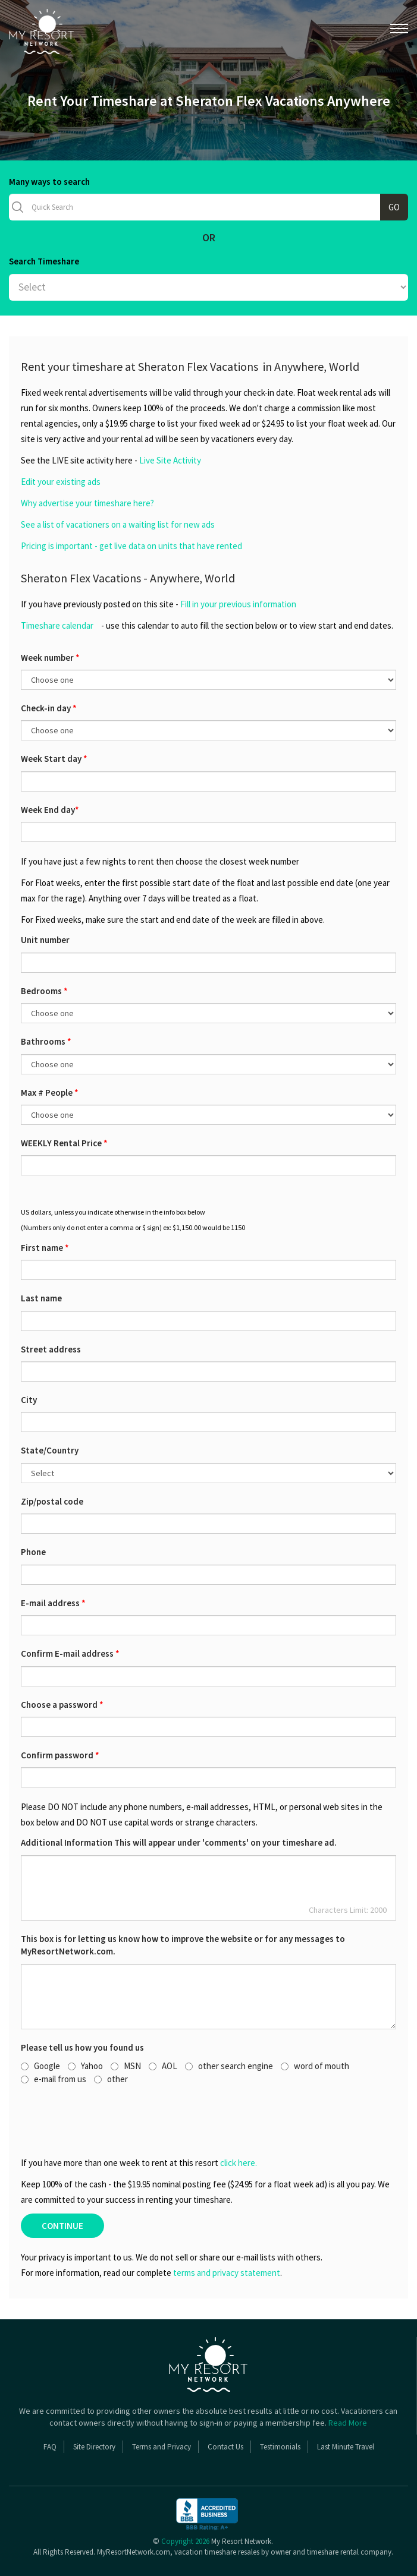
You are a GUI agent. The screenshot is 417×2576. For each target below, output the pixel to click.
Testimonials (280, 2447)
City (29, 1399)
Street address (51, 1349)
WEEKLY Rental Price (64, 1143)
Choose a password (62, 1704)
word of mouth (315, 2065)
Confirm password (60, 1755)
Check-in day (49, 708)
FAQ (50, 2447)
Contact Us (225, 2447)
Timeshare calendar (57, 625)
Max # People (50, 1092)
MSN (126, 2065)
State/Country (50, 1450)
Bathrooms (46, 1041)
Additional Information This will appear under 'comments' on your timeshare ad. (179, 1842)
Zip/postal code (52, 1501)
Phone (33, 1551)
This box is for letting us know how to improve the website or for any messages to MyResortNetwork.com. (183, 1945)
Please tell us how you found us (82, 2047)
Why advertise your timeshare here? (87, 503)
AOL (163, 2065)
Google (40, 2065)
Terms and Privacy (161, 2447)
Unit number (45, 939)
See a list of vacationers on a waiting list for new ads (118, 524)
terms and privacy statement (226, 2272)
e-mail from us (53, 2079)
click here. (238, 2162)
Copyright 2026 (185, 2541)
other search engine (229, 2065)
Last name (41, 1298)
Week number (50, 657)
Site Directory (94, 2447)
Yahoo (85, 2065)
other (111, 2079)
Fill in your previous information (238, 604)
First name (45, 1247)
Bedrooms (44, 991)
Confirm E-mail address (70, 1653)
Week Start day (54, 758)
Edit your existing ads (61, 481)
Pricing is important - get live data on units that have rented (131, 545)
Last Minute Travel (345, 2447)
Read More (347, 2422)
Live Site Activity (170, 460)
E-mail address (53, 1603)
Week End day (50, 809)
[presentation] (86, 2120)
